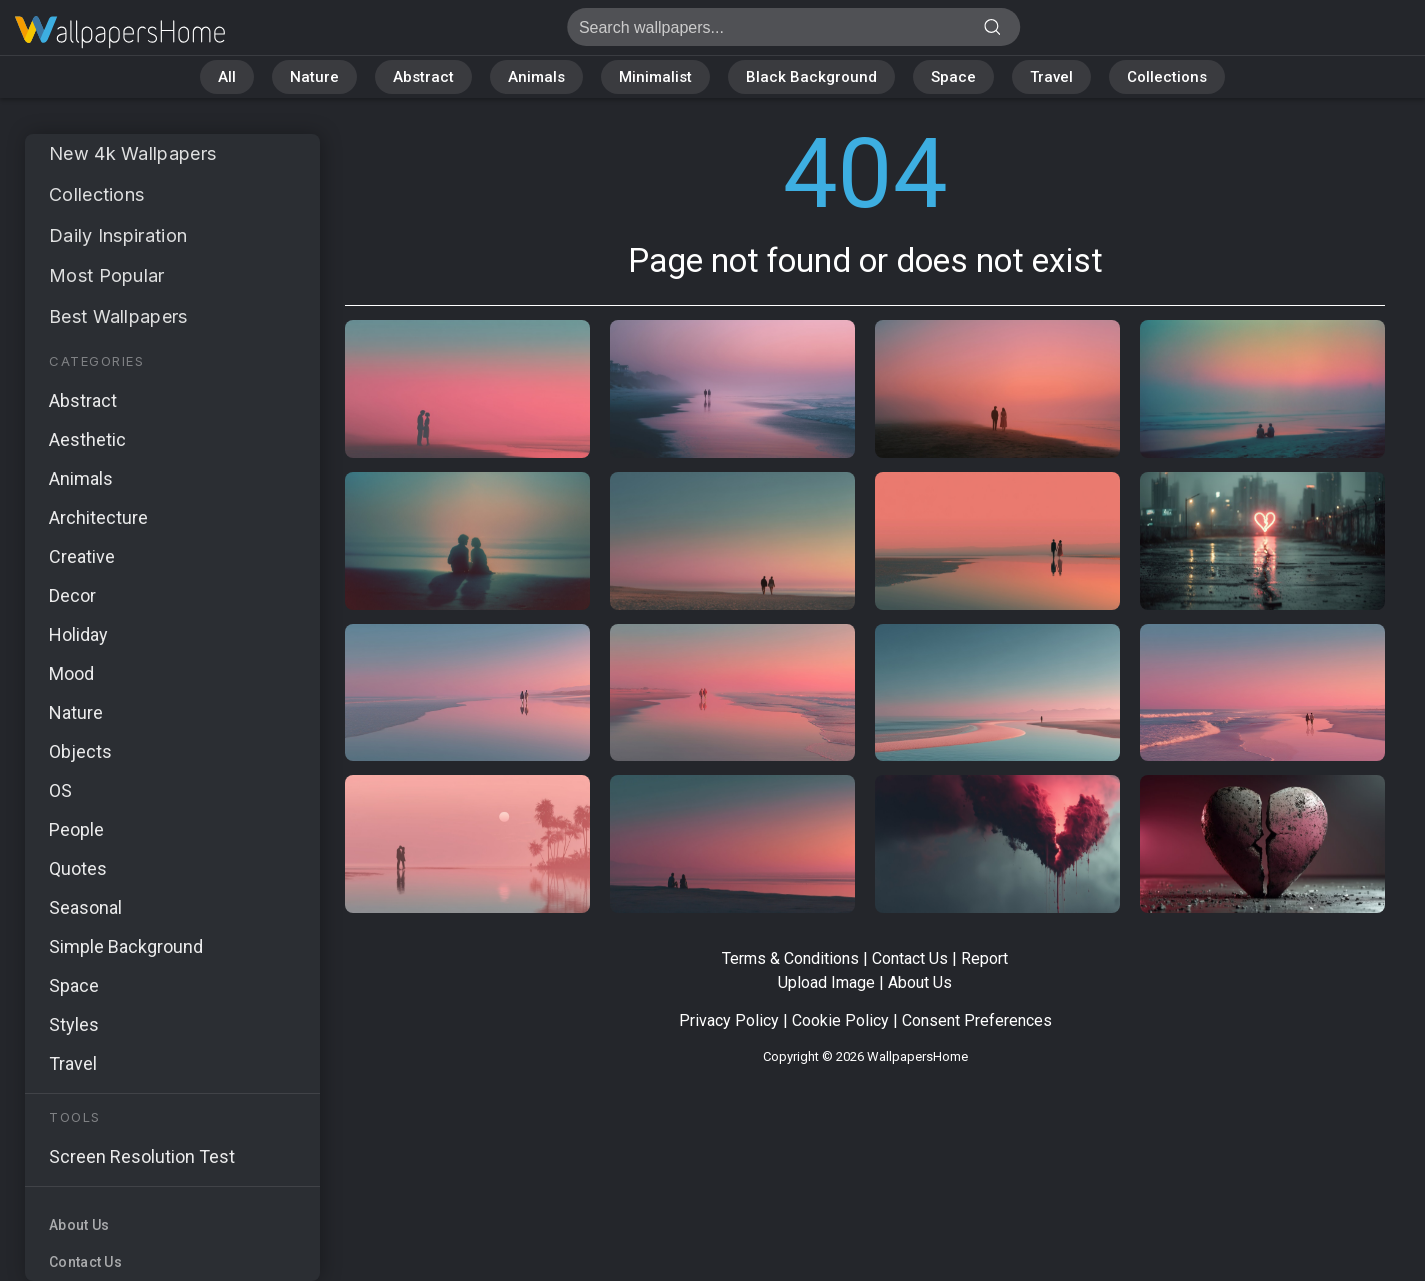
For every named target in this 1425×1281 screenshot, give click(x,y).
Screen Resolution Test (142, 1156)
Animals (536, 77)
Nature (314, 77)
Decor (72, 595)
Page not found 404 (120, 32)
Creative (82, 556)
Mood (71, 673)
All (227, 77)
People (76, 829)
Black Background (811, 77)
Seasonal (85, 907)
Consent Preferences (977, 1020)
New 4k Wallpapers (132, 153)
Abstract (423, 77)
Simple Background (126, 946)
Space (953, 77)
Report (984, 958)
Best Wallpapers (118, 316)
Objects (80, 751)
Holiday (78, 634)
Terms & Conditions (790, 958)
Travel (1051, 77)
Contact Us (85, 1262)
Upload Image (826, 982)
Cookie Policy (840, 1020)
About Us (79, 1225)
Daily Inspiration (118, 235)
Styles (74, 1024)
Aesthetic (87, 439)
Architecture (98, 517)
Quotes (78, 868)
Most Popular (107, 275)
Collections (1167, 77)
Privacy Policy (729, 1020)
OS (60, 790)
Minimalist (655, 77)
